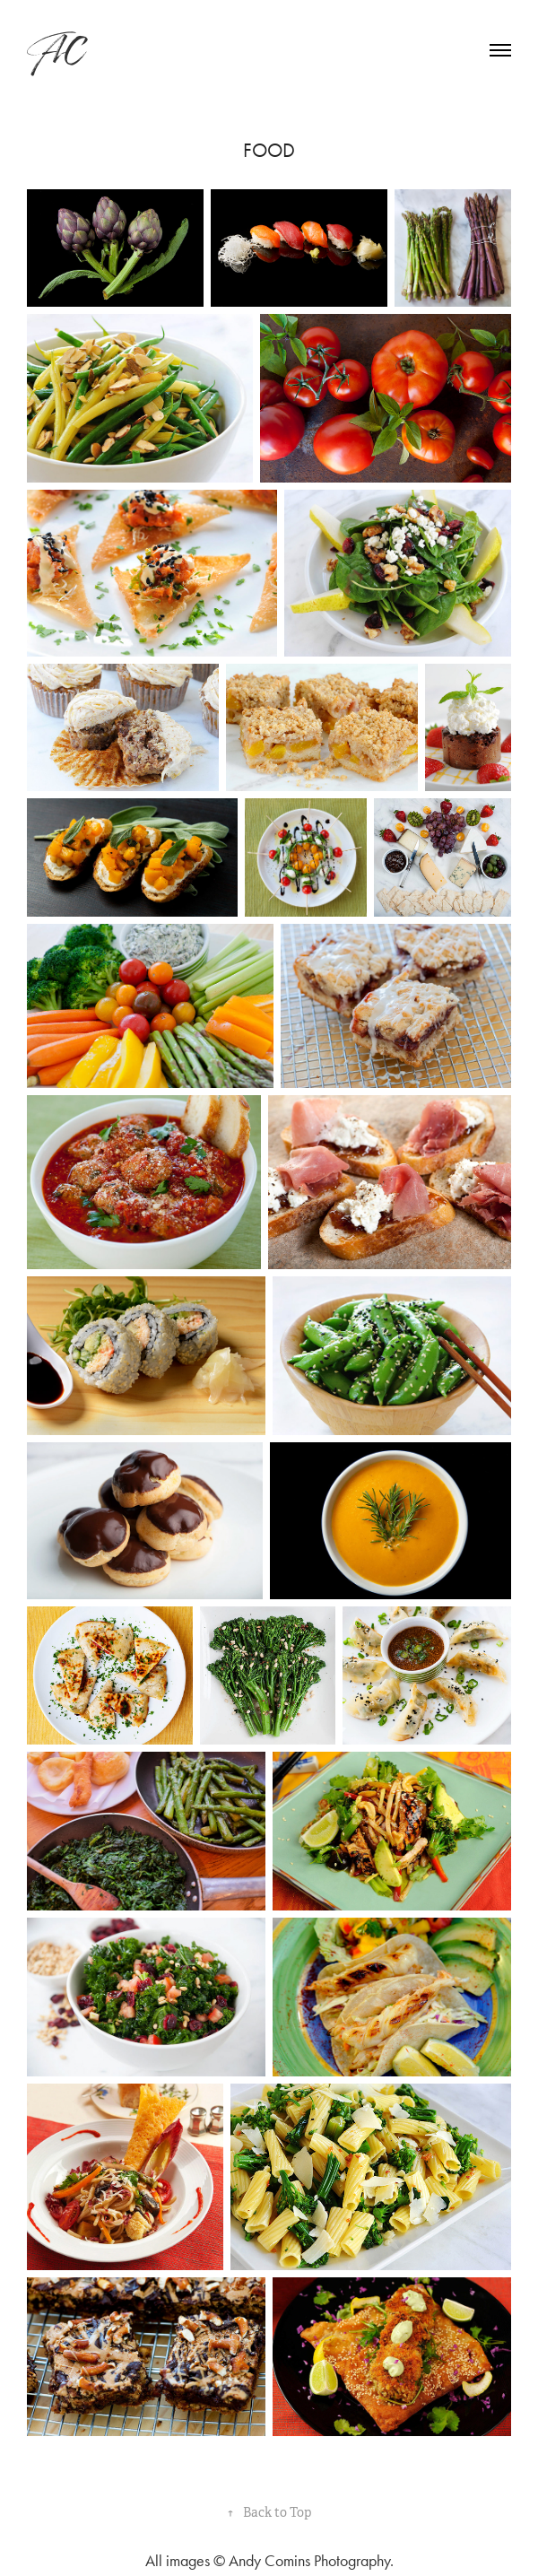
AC (55, 49)
